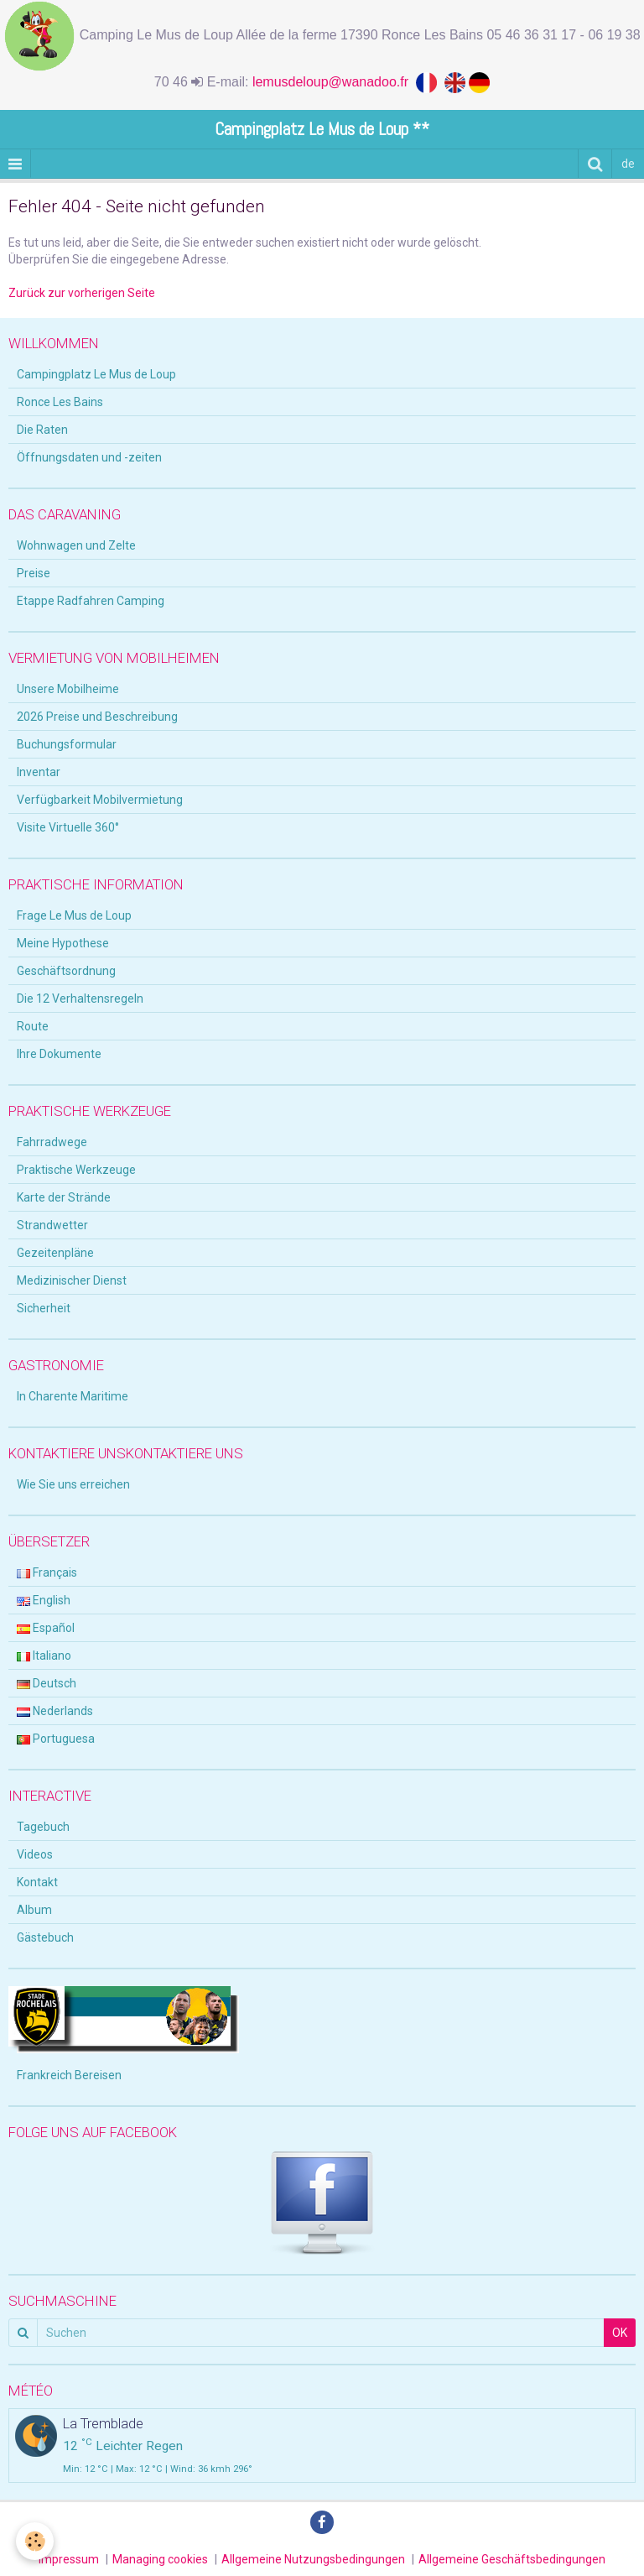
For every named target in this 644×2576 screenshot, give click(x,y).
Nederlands (55, 1711)
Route (33, 1026)
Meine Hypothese (63, 943)
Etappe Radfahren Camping (90, 600)
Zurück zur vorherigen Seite (81, 293)
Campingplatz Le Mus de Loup (96, 374)
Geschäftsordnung (66, 971)
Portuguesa (56, 1738)
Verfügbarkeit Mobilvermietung (100, 799)
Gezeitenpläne (55, 1252)
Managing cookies (160, 2559)
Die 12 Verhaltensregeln (80, 998)
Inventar (38, 772)
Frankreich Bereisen (69, 2075)
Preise (33, 573)
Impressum (69, 2559)
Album (34, 1909)
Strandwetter (52, 1225)
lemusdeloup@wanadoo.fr (334, 82)
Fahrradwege (52, 1142)
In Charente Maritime (72, 1396)
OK (619, 2332)
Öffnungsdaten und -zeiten (89, 457)
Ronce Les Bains (60, 402)
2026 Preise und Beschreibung (97, 716)
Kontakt (37, 1882)
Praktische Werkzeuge (76, 1169)
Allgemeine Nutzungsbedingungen (313, 2559)
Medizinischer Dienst (72, 1280)
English (43, 1600)
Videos (35, 1854)
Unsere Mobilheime (68, 689)
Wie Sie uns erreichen (73, 1484)
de (628, 163)
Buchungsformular (67, 744)
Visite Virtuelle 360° (68, 827)
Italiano (44, 1655)
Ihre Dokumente (59, 1054)
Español (46, 1628)
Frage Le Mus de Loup (74, 915)
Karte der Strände (64, 1197)
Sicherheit (43, 1308)
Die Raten (42, 429)
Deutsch (46, 1683)
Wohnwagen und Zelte (76, 545)
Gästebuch (45, 1937)
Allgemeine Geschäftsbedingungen (511, 2559)
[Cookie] (36, 2541)
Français (47, 1572)
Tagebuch (43, 1826)
